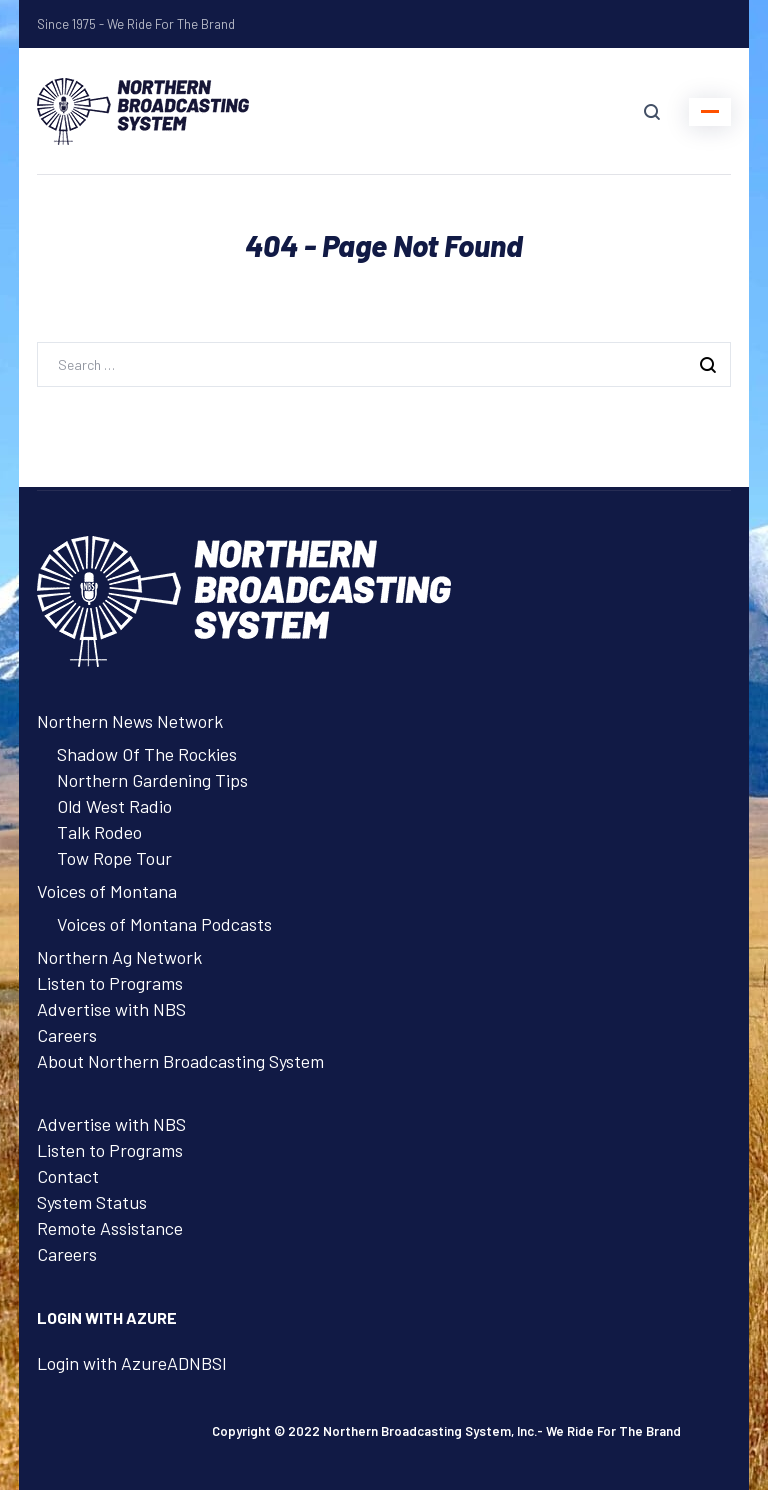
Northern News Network (130, 721)
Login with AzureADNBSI (132, 1363)
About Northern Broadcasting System (180, 1061)
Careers (67, 1035)
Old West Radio (114, 806)
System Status (92, 1202)
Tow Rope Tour (114, 858)
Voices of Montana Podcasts (164, 924)
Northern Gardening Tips (152, 780)
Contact (68, 1176)
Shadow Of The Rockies (147, 754)
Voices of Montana (107, 891)
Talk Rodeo (99, 832)
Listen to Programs (110, 983)
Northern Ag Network (119, 957)
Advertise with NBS (111, 1009)
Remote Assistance (110, 1228)
